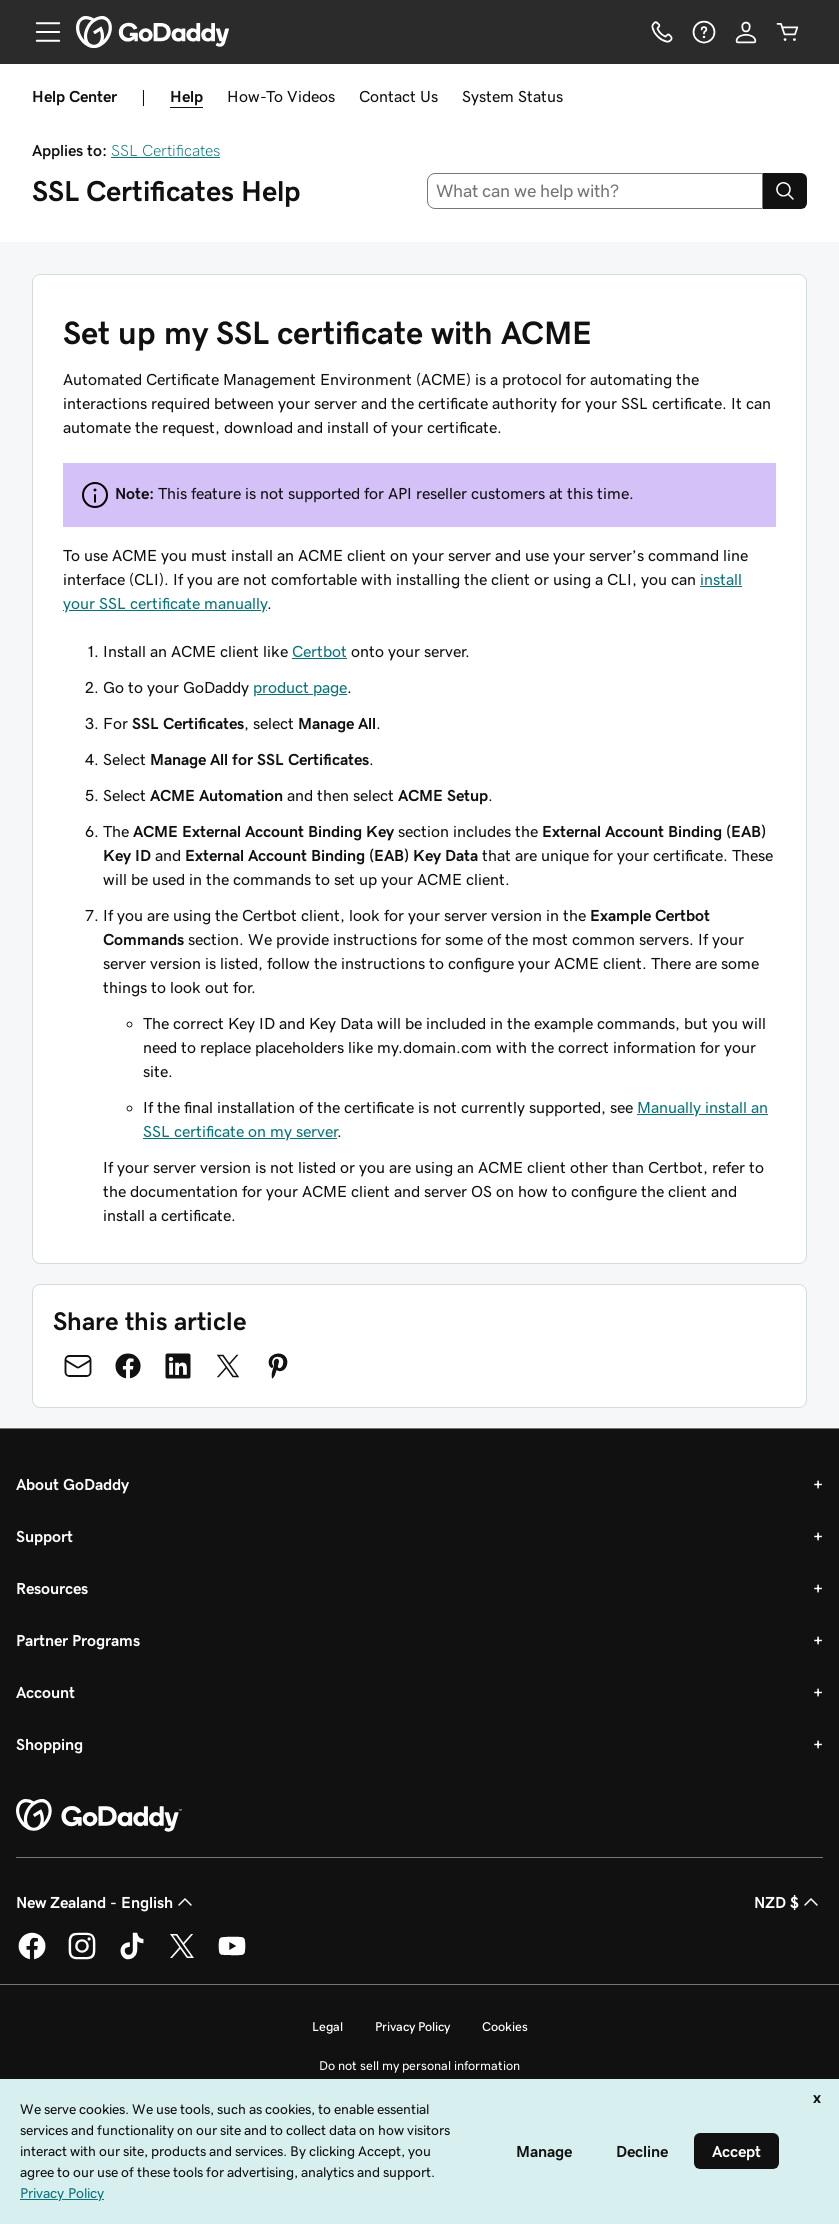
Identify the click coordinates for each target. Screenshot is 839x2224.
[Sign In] (746, 32)
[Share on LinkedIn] (178, 1366)
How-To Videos (281, 96)
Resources (52, 1588)
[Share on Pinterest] (278, 1366)
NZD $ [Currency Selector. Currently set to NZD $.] (788, 1902)
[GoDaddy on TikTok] (132, 1956)
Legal (327, 2026)
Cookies (505, 2026)
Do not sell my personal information (419, 2065)
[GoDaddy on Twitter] (182, 1956)
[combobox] (595, 191)
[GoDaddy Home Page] (99, 1816)
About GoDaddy (72, 1484)
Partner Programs (78, 1640)
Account (45, 1692)
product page (300, 687)
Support (44, 1536)
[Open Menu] (40, 32)
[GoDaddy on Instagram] (82, 1956)
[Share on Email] (78, 1366)
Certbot (319, 651)
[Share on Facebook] (128, 1366)
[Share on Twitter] (228, 1366)
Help (186, 96)
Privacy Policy (412, 2026)
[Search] (785, 191)
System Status (512, 96)
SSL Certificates (165, 150)
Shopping (49, 1744)
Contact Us (398, 96)
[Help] (704, 32)
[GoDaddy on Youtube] (232, 1956)
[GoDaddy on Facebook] (32, 1956)
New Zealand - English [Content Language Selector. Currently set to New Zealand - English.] (106, 1902)
